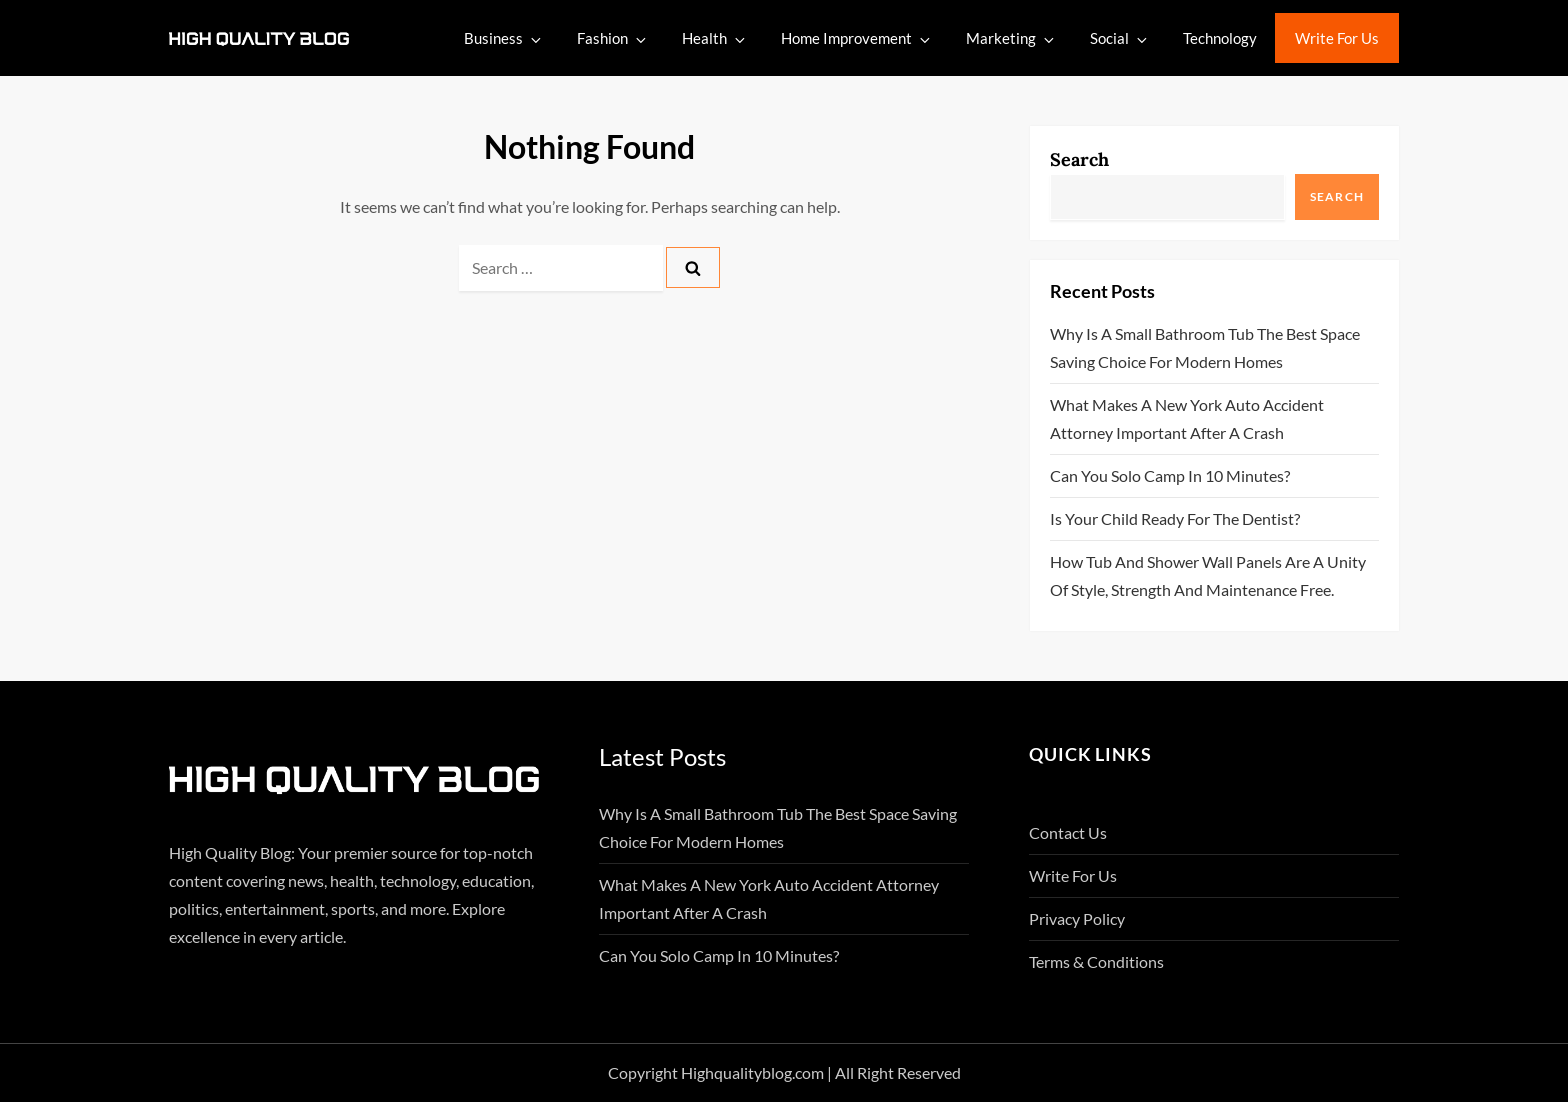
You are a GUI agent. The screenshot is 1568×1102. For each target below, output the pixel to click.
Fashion (613, 38)
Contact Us (1068, 832)
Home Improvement (857, 38)
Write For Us (1337, 38)
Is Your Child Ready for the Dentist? (1175, 518)
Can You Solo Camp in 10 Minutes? (1170, 475)
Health (715, 38)
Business (504, 38)
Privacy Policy (1077, 918)
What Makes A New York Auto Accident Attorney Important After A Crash (1187, 418)
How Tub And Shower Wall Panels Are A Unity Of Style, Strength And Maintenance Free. (1208, 575)
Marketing (1011, 38)
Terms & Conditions (1096, 961)
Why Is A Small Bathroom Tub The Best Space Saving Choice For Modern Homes (1205, 347)
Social (1120, 38)
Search (1079, 159)
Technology (1220, 38)
